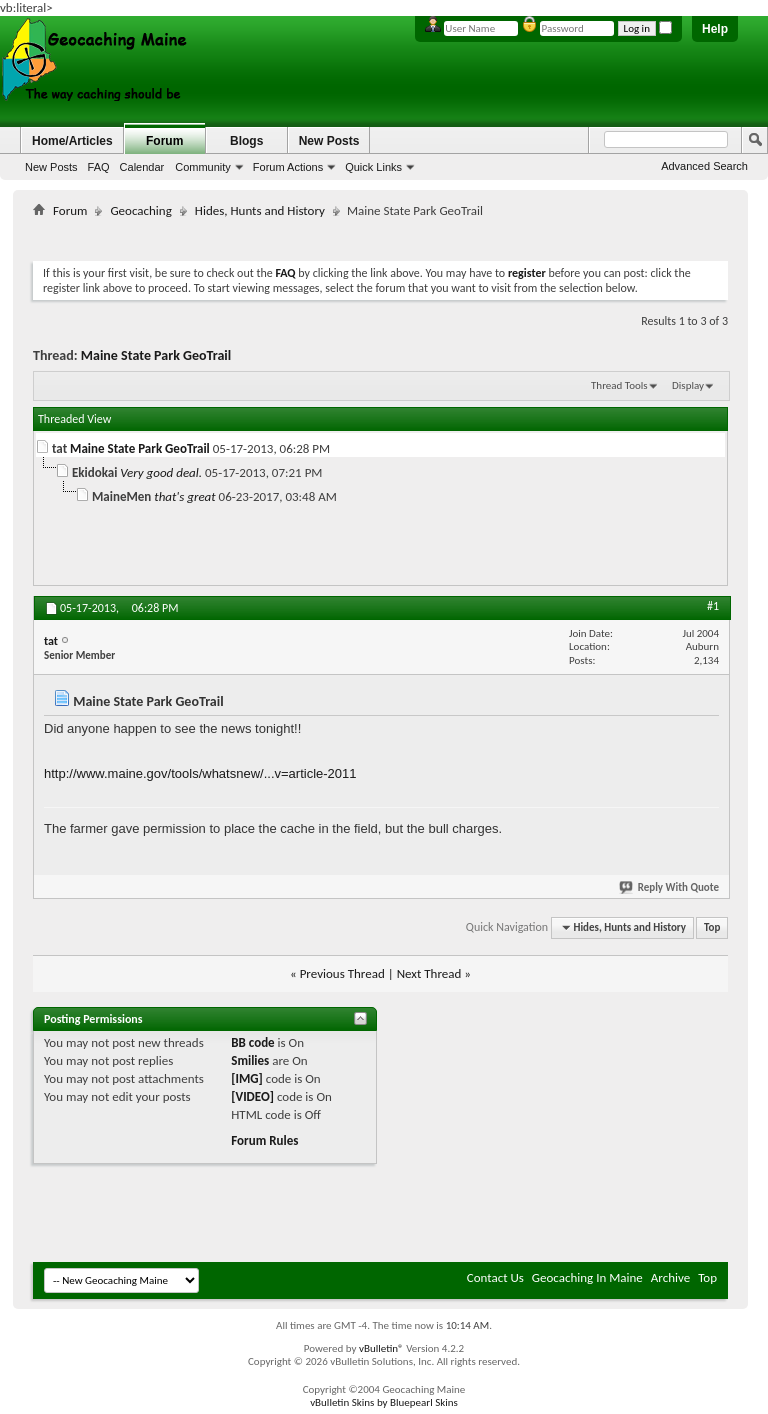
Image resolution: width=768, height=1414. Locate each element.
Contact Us (495, 1277)
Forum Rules (264, 1140)
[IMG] (247, 1078)
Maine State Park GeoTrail (156, 355)
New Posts (51, 167)
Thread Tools (619, 385)
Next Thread (429, 973)
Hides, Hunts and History (260, 210)
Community (203, 167)
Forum (164, 141)
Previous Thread (342, 973)
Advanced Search (704, 166)
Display (688, 385)
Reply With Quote (670, 887)
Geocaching (140, 210)
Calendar (142, 167)
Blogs (246, 141)
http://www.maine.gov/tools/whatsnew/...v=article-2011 (200, 773)
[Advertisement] (397, 235)
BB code (252, 1042)
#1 (713, 606)
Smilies (250, 1060)
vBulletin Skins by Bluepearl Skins (384, 1402)
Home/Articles (72, 141)
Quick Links (373, 167)
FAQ (99, 167)
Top (712, 927)
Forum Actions (288, 167)
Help (715, 29)
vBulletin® (381, 1348)
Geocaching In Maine (587, 1277)
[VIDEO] (252, 1096)
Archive (670, 1277)
